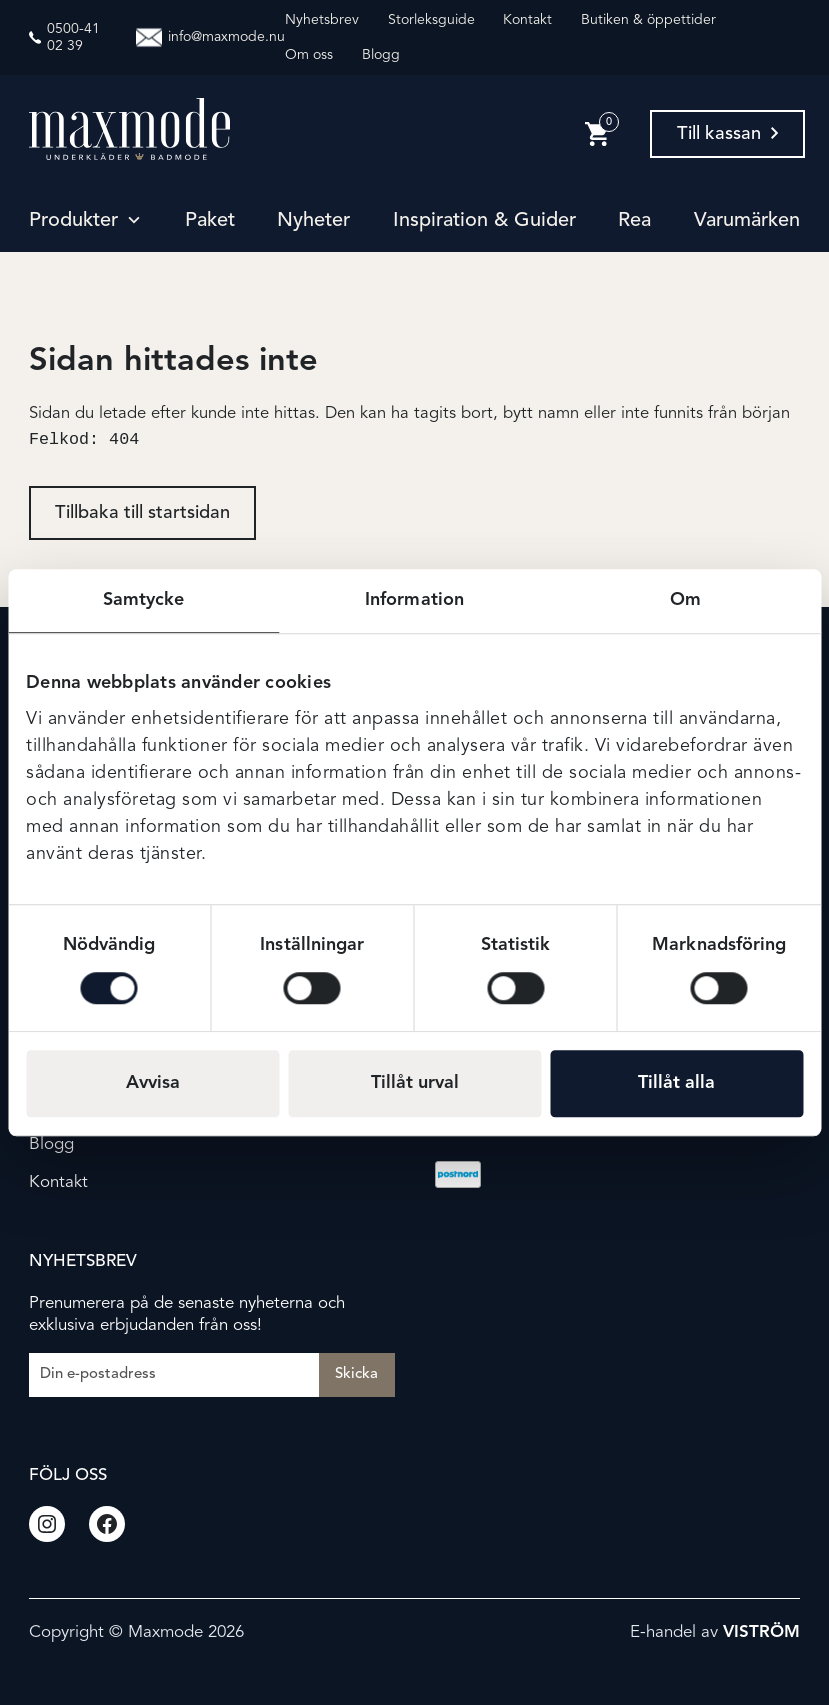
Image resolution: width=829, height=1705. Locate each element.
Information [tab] (414, 600)
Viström (761, 1632)
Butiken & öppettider (648, 20)
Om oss (309, 55)
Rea (634, 221)
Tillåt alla (676, 1083)
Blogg (381, 55)
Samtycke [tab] (144, 600)
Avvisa (153, 1083)
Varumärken (747, 221)
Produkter (73, 221)
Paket (210, 221)
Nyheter (313, 221)
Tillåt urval (415, 1083)
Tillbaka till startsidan (142, 515)
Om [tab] (685, 600)
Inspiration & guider (484, 221)
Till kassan (727, 134)
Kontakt (527, 20)
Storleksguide (431, 20)
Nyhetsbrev (322, 20)
